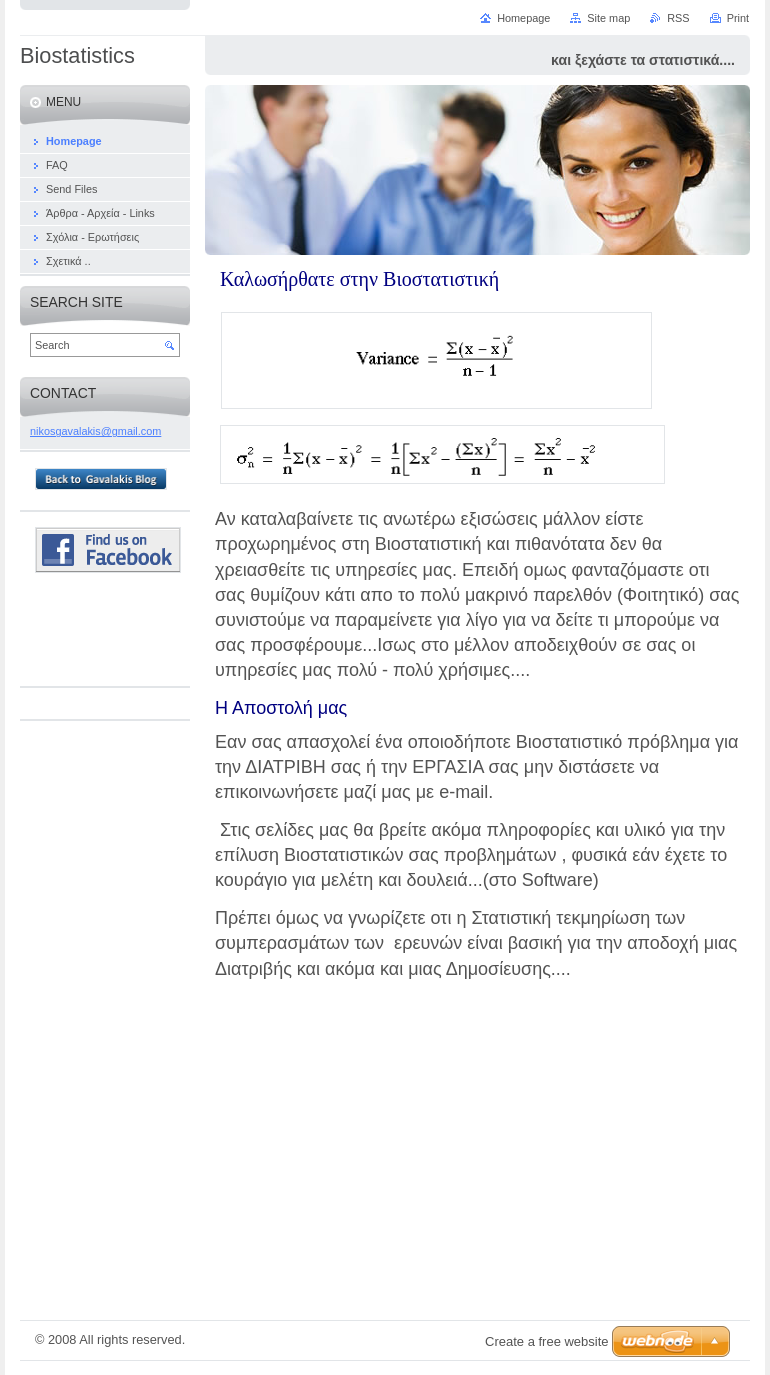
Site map (608, 18)
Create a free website (547, 1341)
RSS (678, 18)
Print (738, 18)
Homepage (523, 18)
